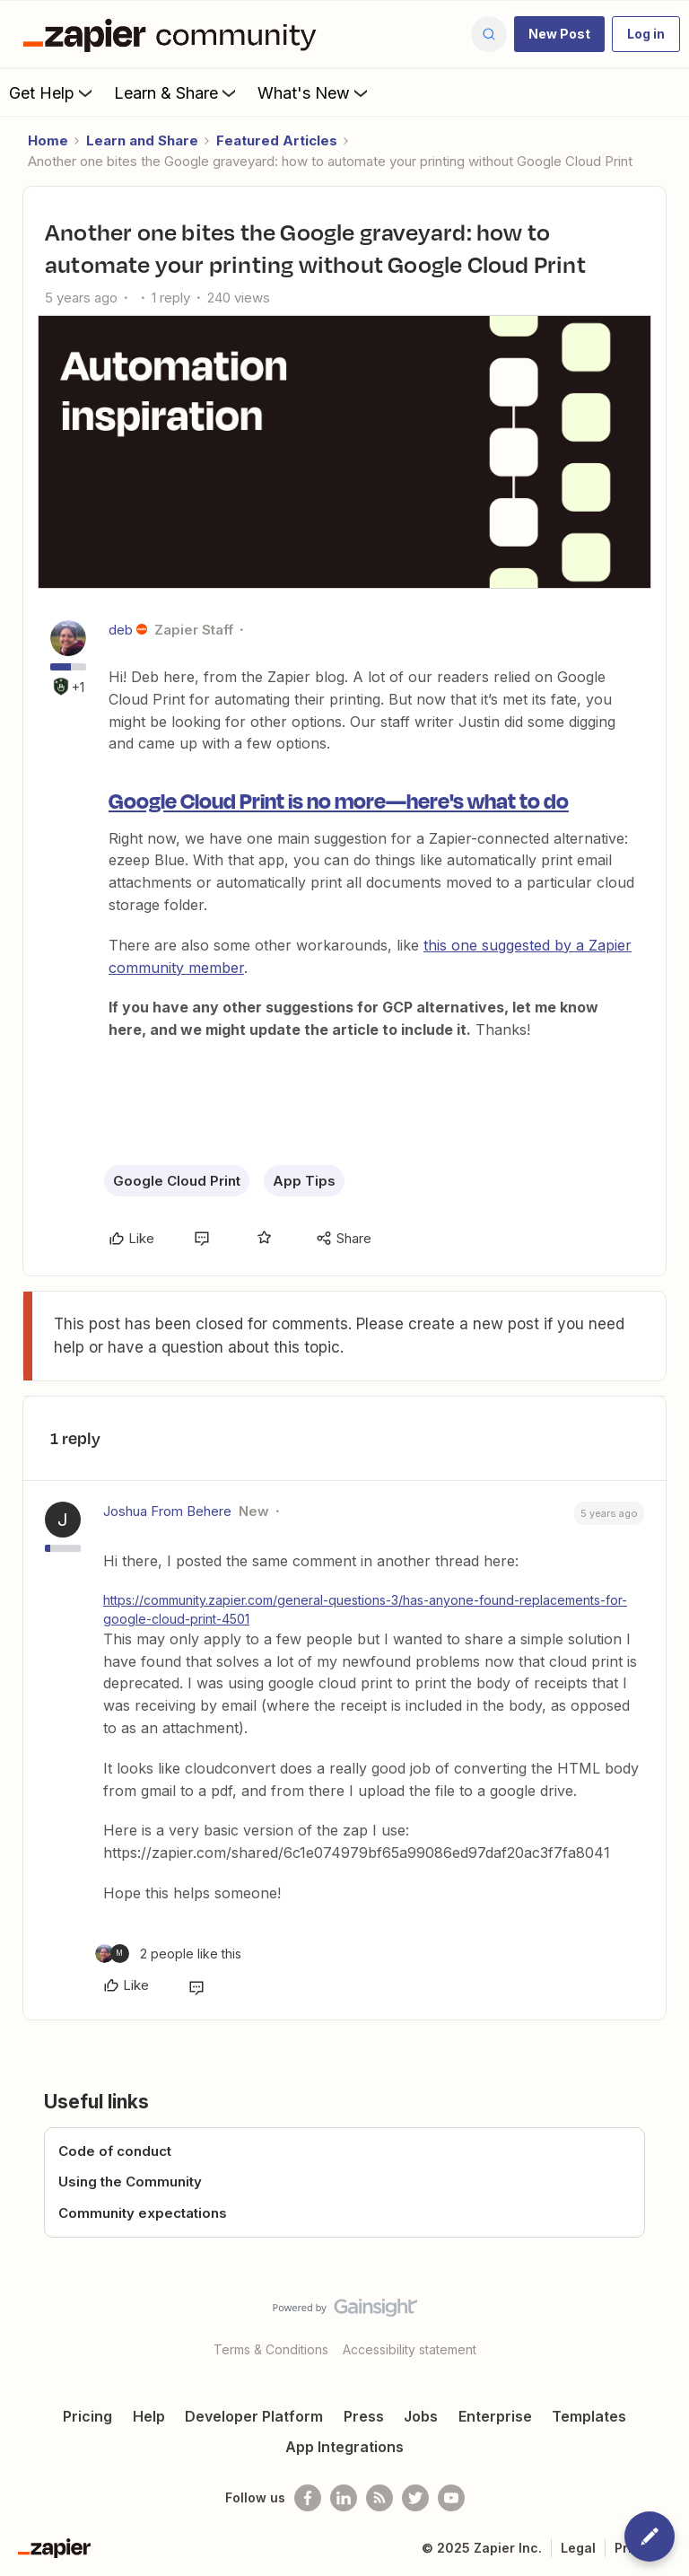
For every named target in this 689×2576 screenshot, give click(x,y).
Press (364, 2416)
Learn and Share (142, 140)
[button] (559, 34)
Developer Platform (254, 2416)
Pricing (87, 2416)
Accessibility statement (409, 2349)
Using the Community (130, 2181)
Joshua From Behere (167, 1511)
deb (121, 629)
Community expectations (142, 2212)
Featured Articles (276, 140)
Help (149, 2416)
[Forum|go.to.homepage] (174, 34)
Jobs (421, 2416)
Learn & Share (177, 92)
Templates (589, 2416)
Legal (578, 2547)
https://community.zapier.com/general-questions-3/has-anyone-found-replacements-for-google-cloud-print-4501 (365, 1609)
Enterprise (495, 2416)
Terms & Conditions (271, 2349)
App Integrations (344, 2447)
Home (48, 140)
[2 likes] (168, 1953)
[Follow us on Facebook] (307, 2497)
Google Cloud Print (176, 1180)
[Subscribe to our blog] (379, 2497)
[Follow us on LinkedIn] (343, 2497)
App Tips (304, 1180)
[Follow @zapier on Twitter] (415, 2497)
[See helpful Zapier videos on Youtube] (451, 2497)
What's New (314, 92)
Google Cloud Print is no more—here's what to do (339, 800)
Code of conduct (114, 2151)
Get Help (52, 92)
